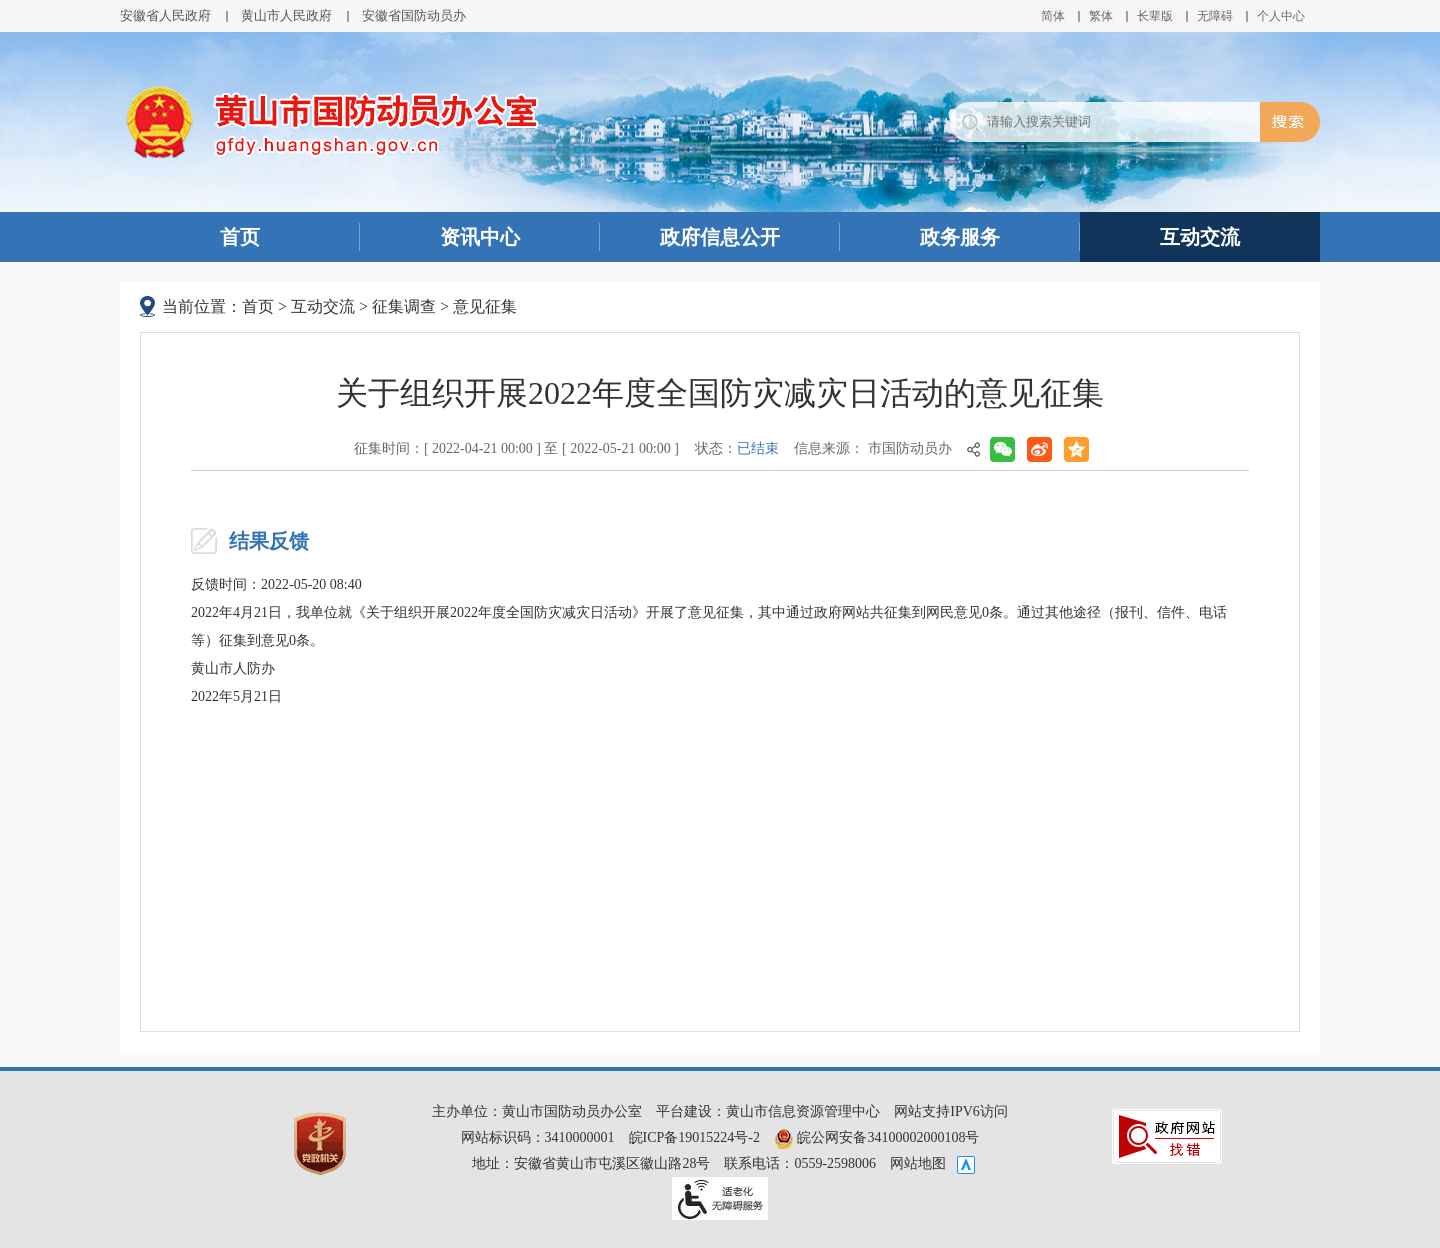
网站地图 (918, 1163)
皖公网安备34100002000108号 (877, 1137)
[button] (1155, 16)
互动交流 (1200, 237)
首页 (240, 237)
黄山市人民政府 (286, 15)
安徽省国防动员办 (414, 15)
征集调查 (404, 306)
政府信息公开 (720, 237)
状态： (737, 448)
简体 (1053, 16)
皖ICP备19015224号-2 (694, 1137)
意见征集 (485, 306)
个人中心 (1281, 16)
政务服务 (960, 237)
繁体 (1101, 16)
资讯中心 (480, 237)
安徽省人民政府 (165, 15)
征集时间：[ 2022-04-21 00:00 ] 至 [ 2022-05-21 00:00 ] (516, 448)
